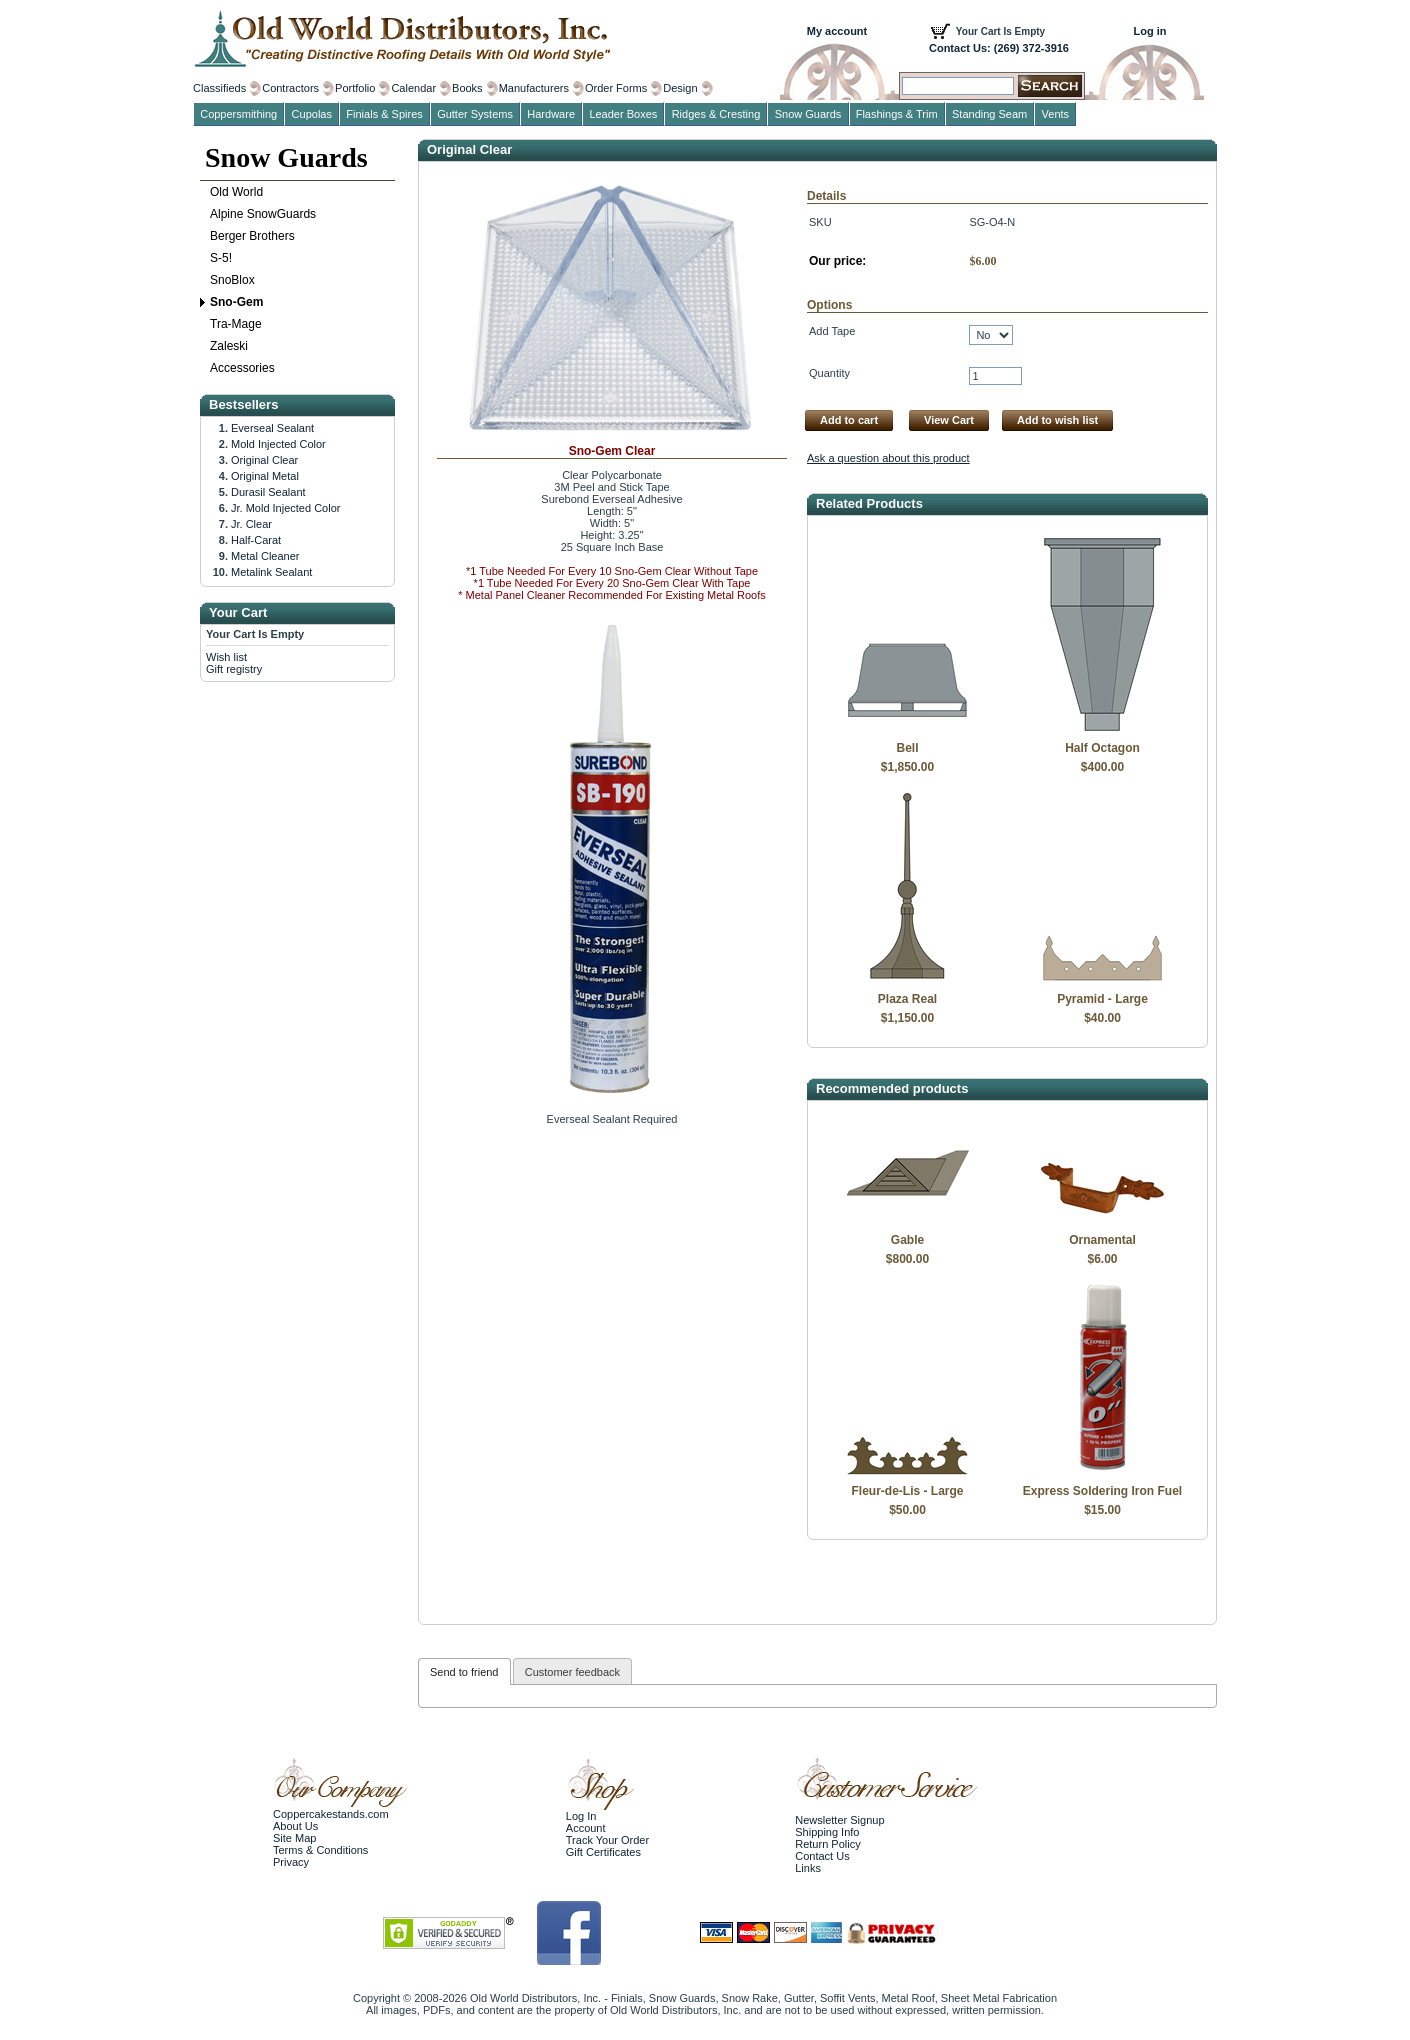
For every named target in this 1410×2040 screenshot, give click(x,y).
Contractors (290, 88)
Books (467, 88)
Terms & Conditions (320, 1850)
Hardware (551, 114)
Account (586, 1828)
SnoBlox (232, 280)
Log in (1150, 31)
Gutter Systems (475, 114)
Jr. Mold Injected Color (285, 508)
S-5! (221, 258)
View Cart (949, 420)
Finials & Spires (384, 114)
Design (680, 88)
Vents (1056, 114)
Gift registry (234, 669)
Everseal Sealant (272, 428)
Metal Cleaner (265, 556)
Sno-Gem (236, 302)
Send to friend (464, 1672)
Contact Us (822, 1856)
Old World (236, 192)
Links (808, 1868)
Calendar (413, 88)
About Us (295, 1826)
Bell (907, 748)
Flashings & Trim (897, 114)
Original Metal (265, 476)
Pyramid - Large (1102, 999)
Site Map (294, 1838)
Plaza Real (907, 999)
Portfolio (355, 88)
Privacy (291, 1862)
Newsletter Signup (839, 1820)
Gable (907, 1240)
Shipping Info (827, 1832)
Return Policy (827, 1844)
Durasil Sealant (268, 492)
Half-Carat (256, 540)
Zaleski (229, 346)
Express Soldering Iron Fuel (1102, 1491)
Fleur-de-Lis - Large (907, 1491)
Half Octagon (1102, 748)
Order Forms (616, 88)
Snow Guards (286, 157)
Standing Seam (989, 114)
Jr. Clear (251, 524)
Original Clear (264, 460)
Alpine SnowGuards (263, 214)
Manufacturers (534, 88)
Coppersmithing (238, 114)
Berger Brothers (252, 236)
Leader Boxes (623, 114)
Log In (581, 1816)
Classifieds (219, 88)
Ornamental (1102, 1240)
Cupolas (312, 114)
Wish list (226, 657)
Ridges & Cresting (716, 114)
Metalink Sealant (271, 572)
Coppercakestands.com (331, 1814)
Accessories (242, 368)
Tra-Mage (236, 324)
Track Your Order (607, 1840)
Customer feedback (572, 1672)
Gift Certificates (603, 1852)
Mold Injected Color (278, 444)
